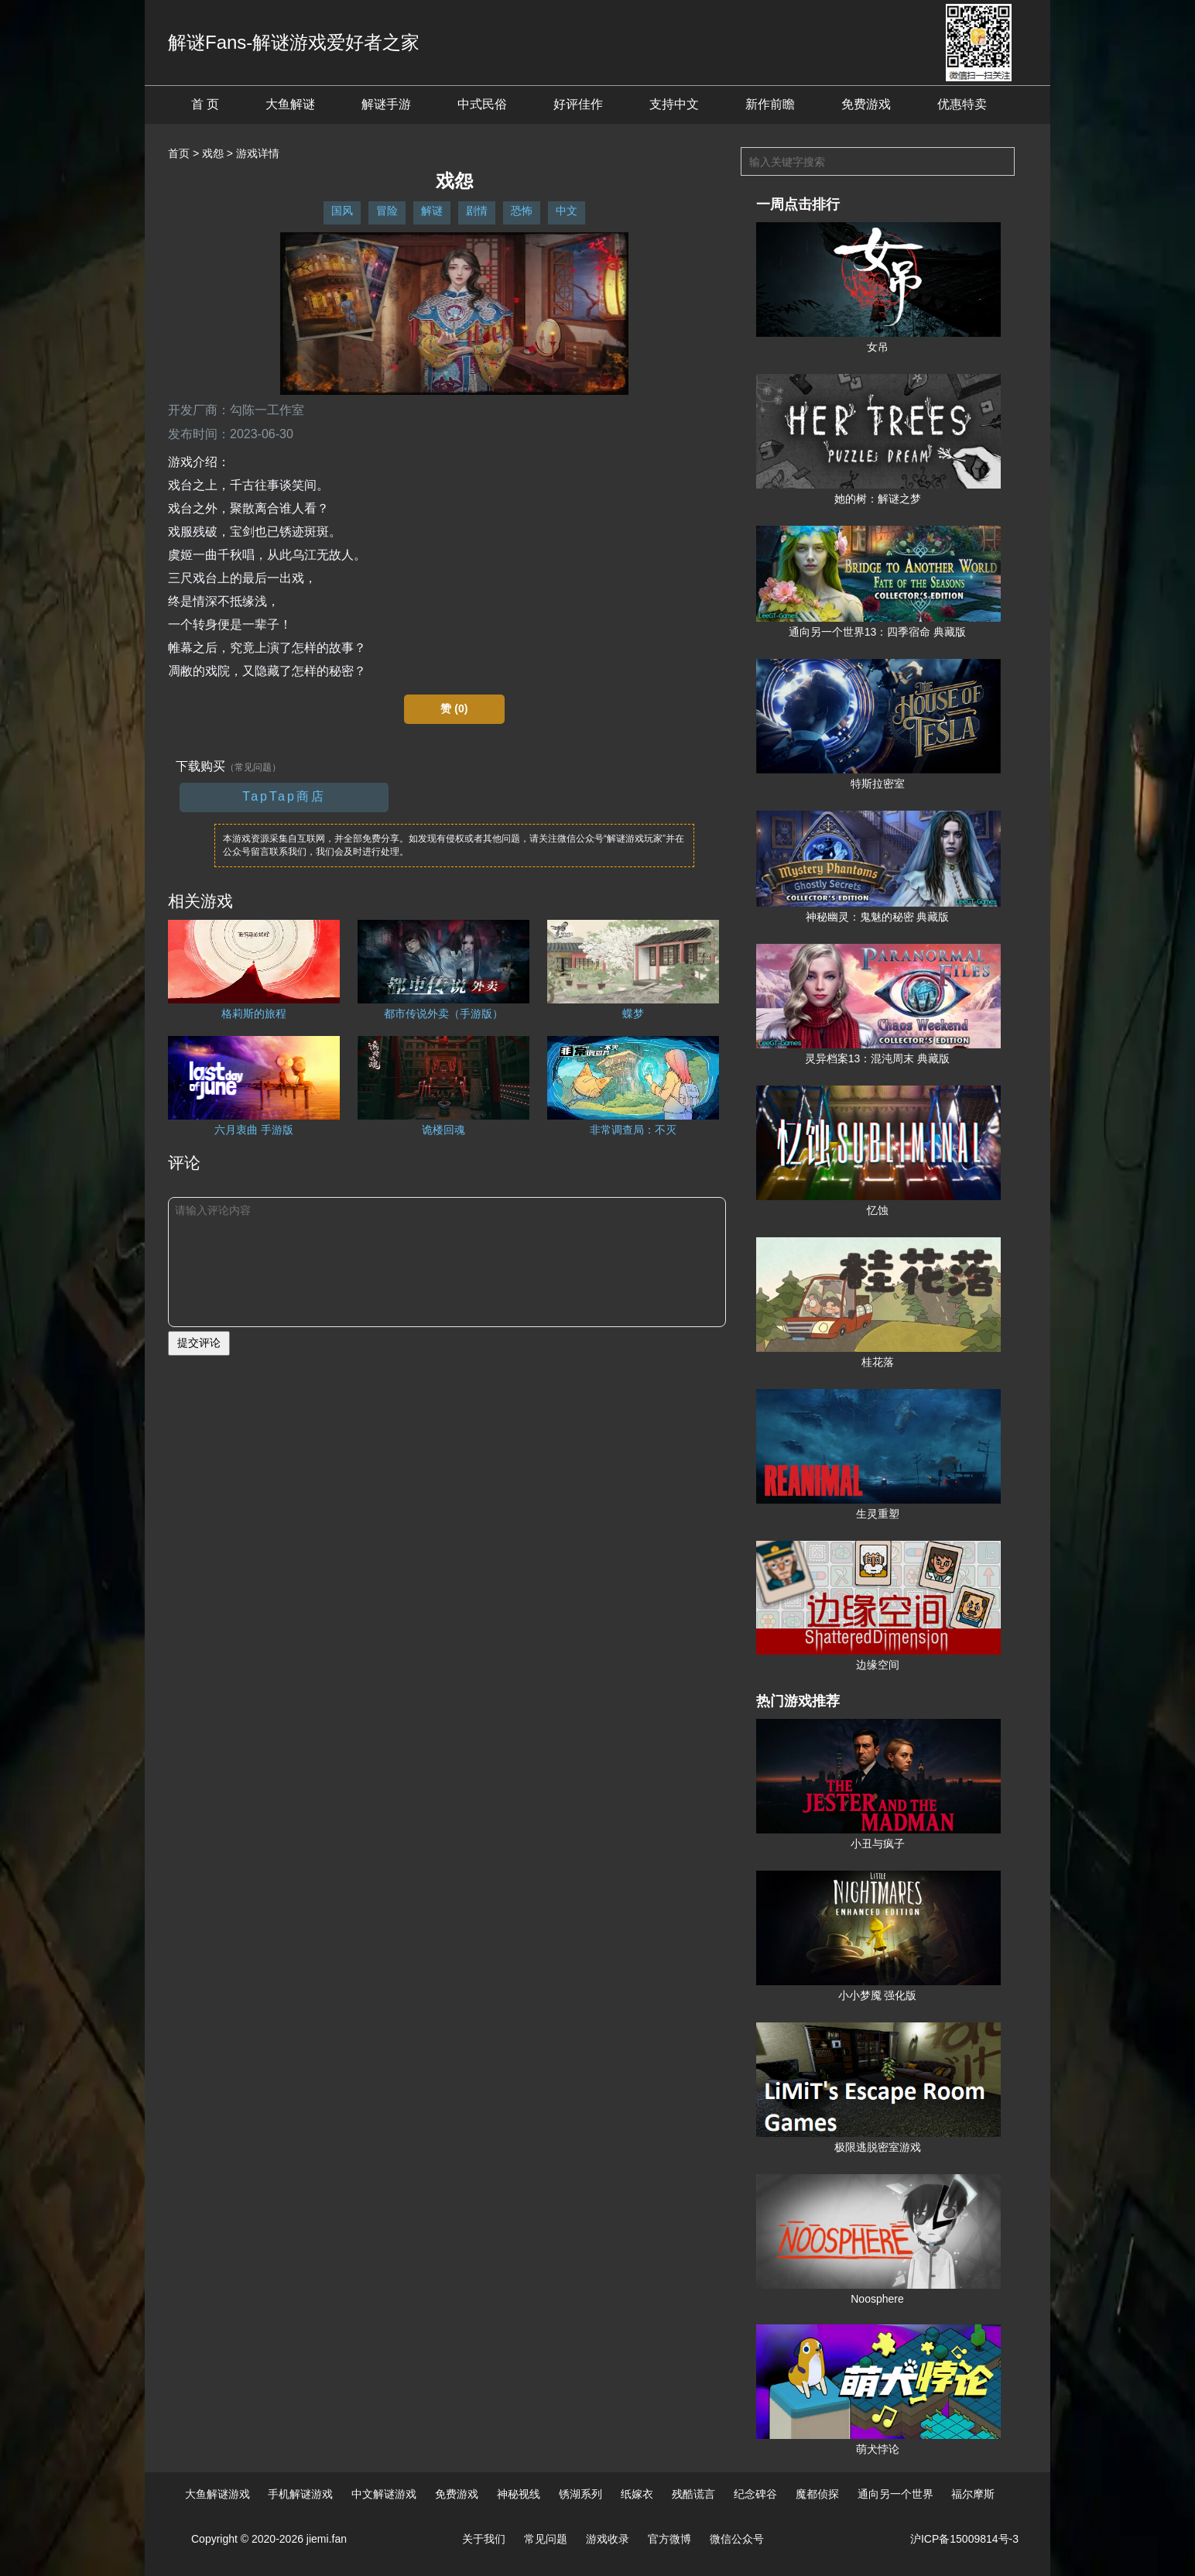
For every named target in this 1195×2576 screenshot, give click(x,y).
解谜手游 (386, 104)
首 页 (205, 104)
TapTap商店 (284, 796)
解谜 (432, 210)
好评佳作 (578, 104)
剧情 (477, 210)
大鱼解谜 (290, 104)
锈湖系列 (580, 2494)
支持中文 (674, 104)
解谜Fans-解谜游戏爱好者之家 (293, 42)
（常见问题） (253, 767)
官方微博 (669, 2539)
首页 (179, 153)
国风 (342, 210)
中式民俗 (482, 104)
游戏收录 (607, 2539)
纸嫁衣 (637, 2494)
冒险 (387, 210)
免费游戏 (866, 104)
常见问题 (545, 2539)
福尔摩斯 (973, 2494)
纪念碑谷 (755, 2494)
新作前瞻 (770, 104)
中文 (566, 210)
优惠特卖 (962, 104)
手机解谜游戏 (300, 2494)
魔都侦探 (817, 2494)
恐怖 (521, 210)
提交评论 (199, 1342)
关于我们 (483, 2539)
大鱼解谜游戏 (217, 2494)
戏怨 (213, 153)
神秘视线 (518, 2494)
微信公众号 (737, 2539)
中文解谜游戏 (383, 2494)
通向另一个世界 (895, 2494)
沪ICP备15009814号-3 (964, 2539)
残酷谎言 (693, 2494)
